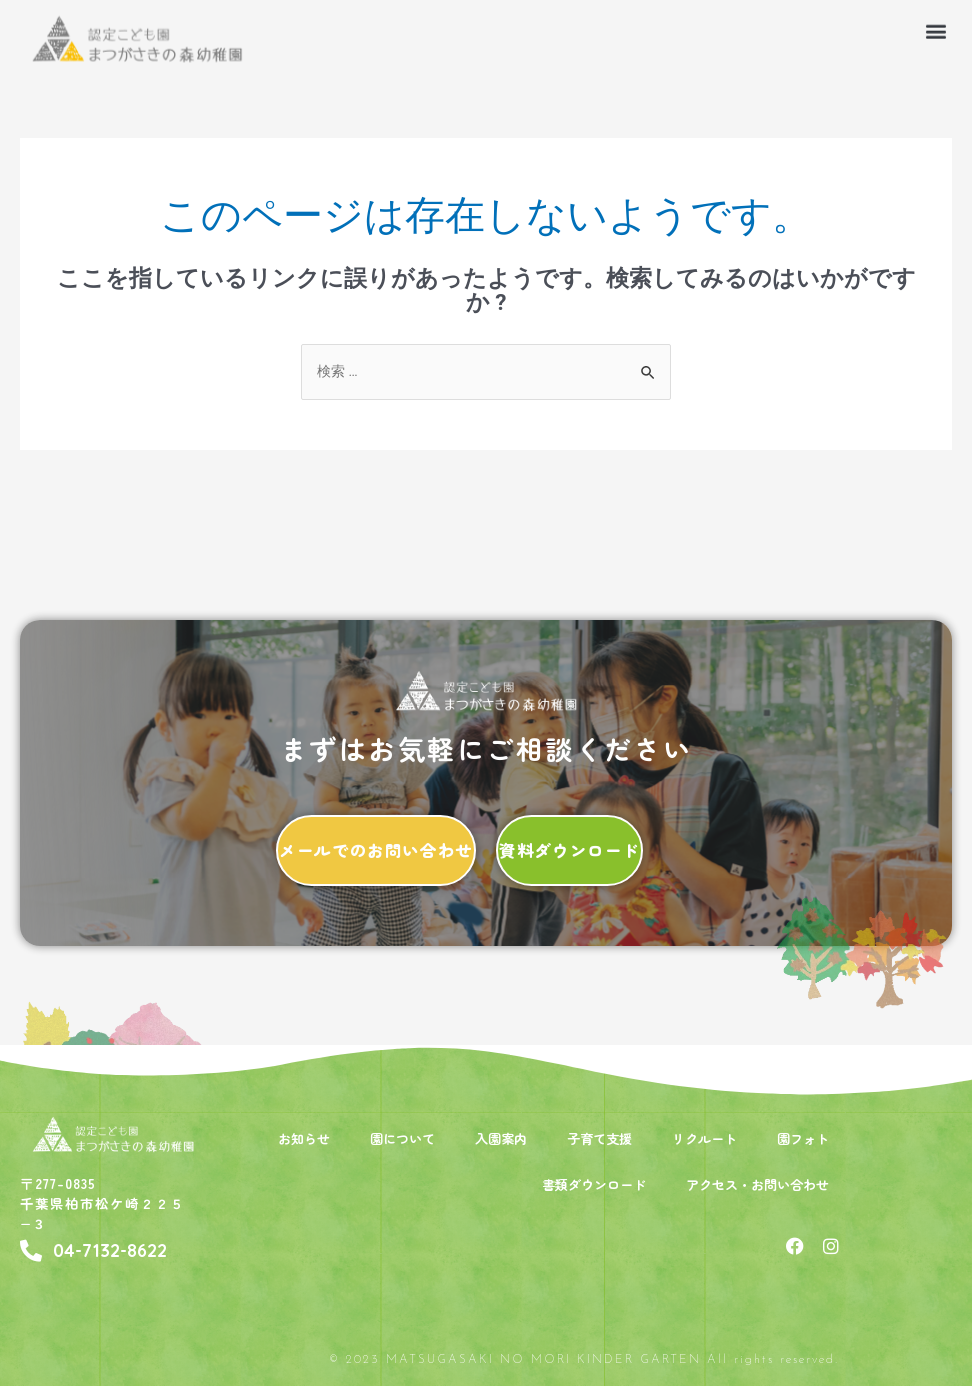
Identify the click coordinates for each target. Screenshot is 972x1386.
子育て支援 (599, 1138)
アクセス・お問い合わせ (757, 1184)
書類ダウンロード (594, 1184)
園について (402, 1138)
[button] (935, 24)
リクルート (704, 1138)
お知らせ (304, 1138)
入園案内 (501, 1138)
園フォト (803, 1138)
